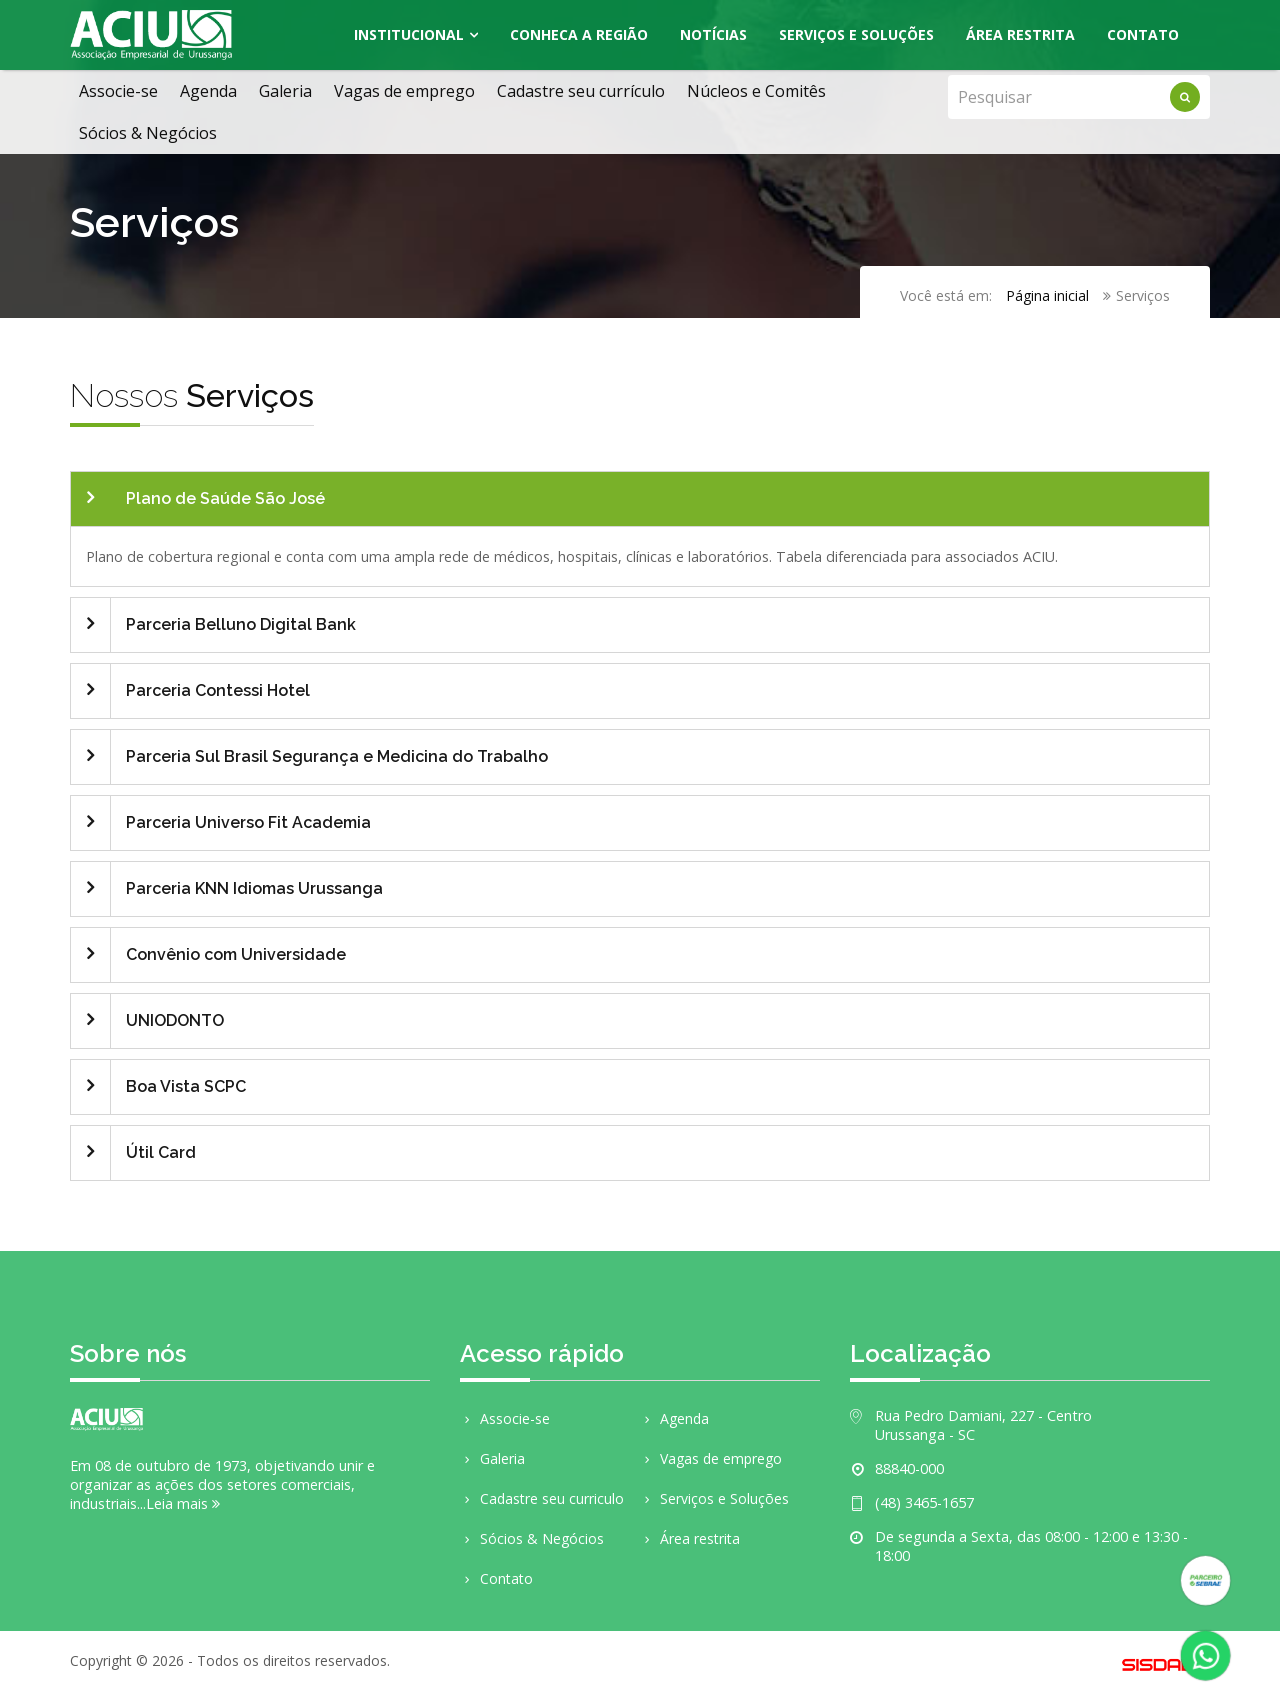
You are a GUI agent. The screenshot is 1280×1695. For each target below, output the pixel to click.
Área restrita (690, 1538)
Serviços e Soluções (856, 34)
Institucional (409, 34)
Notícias (713, 34)
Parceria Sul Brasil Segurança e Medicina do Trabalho (337, 756)
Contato (1143, 34)
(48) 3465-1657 (924, 1502)
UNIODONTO (175, 1020)
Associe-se (118, 91)
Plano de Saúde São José (225, 498)
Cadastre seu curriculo (542, 1498)
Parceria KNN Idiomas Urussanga (254, 888)
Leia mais (183, 1503)
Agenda (208, 91)
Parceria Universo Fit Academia (248, 822)
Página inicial (1047, 295)
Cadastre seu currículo (581, 91)
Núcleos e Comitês (756, 91)
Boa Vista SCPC (186, 1086)
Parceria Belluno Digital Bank (241, 624)
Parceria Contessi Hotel (218, 690)
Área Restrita (1020, 34)
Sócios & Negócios (148, 133)
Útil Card (161, 1152)
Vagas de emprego (404, 91)
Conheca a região (579, 34)
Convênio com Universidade (236, 954)
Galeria (285, 91)
